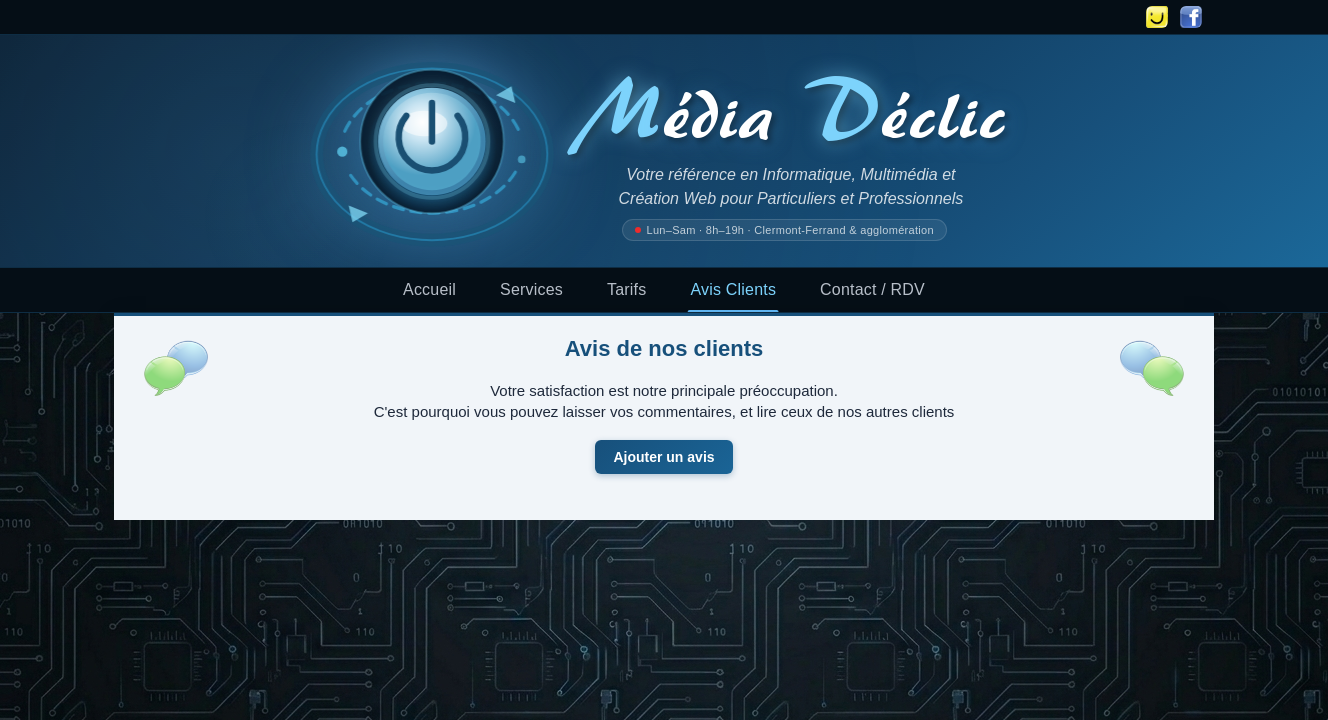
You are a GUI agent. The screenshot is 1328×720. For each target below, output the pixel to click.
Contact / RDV (872, 289)
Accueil (429, 289)
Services (531, 289)
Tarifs (626, 289)
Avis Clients (733, 289)
